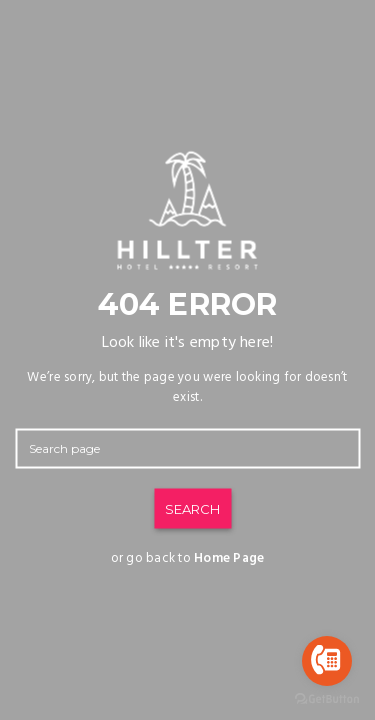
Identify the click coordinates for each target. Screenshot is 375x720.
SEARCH (192, 509)
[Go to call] (327, 661)
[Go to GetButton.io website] (327, 699)
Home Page (229, 558)
